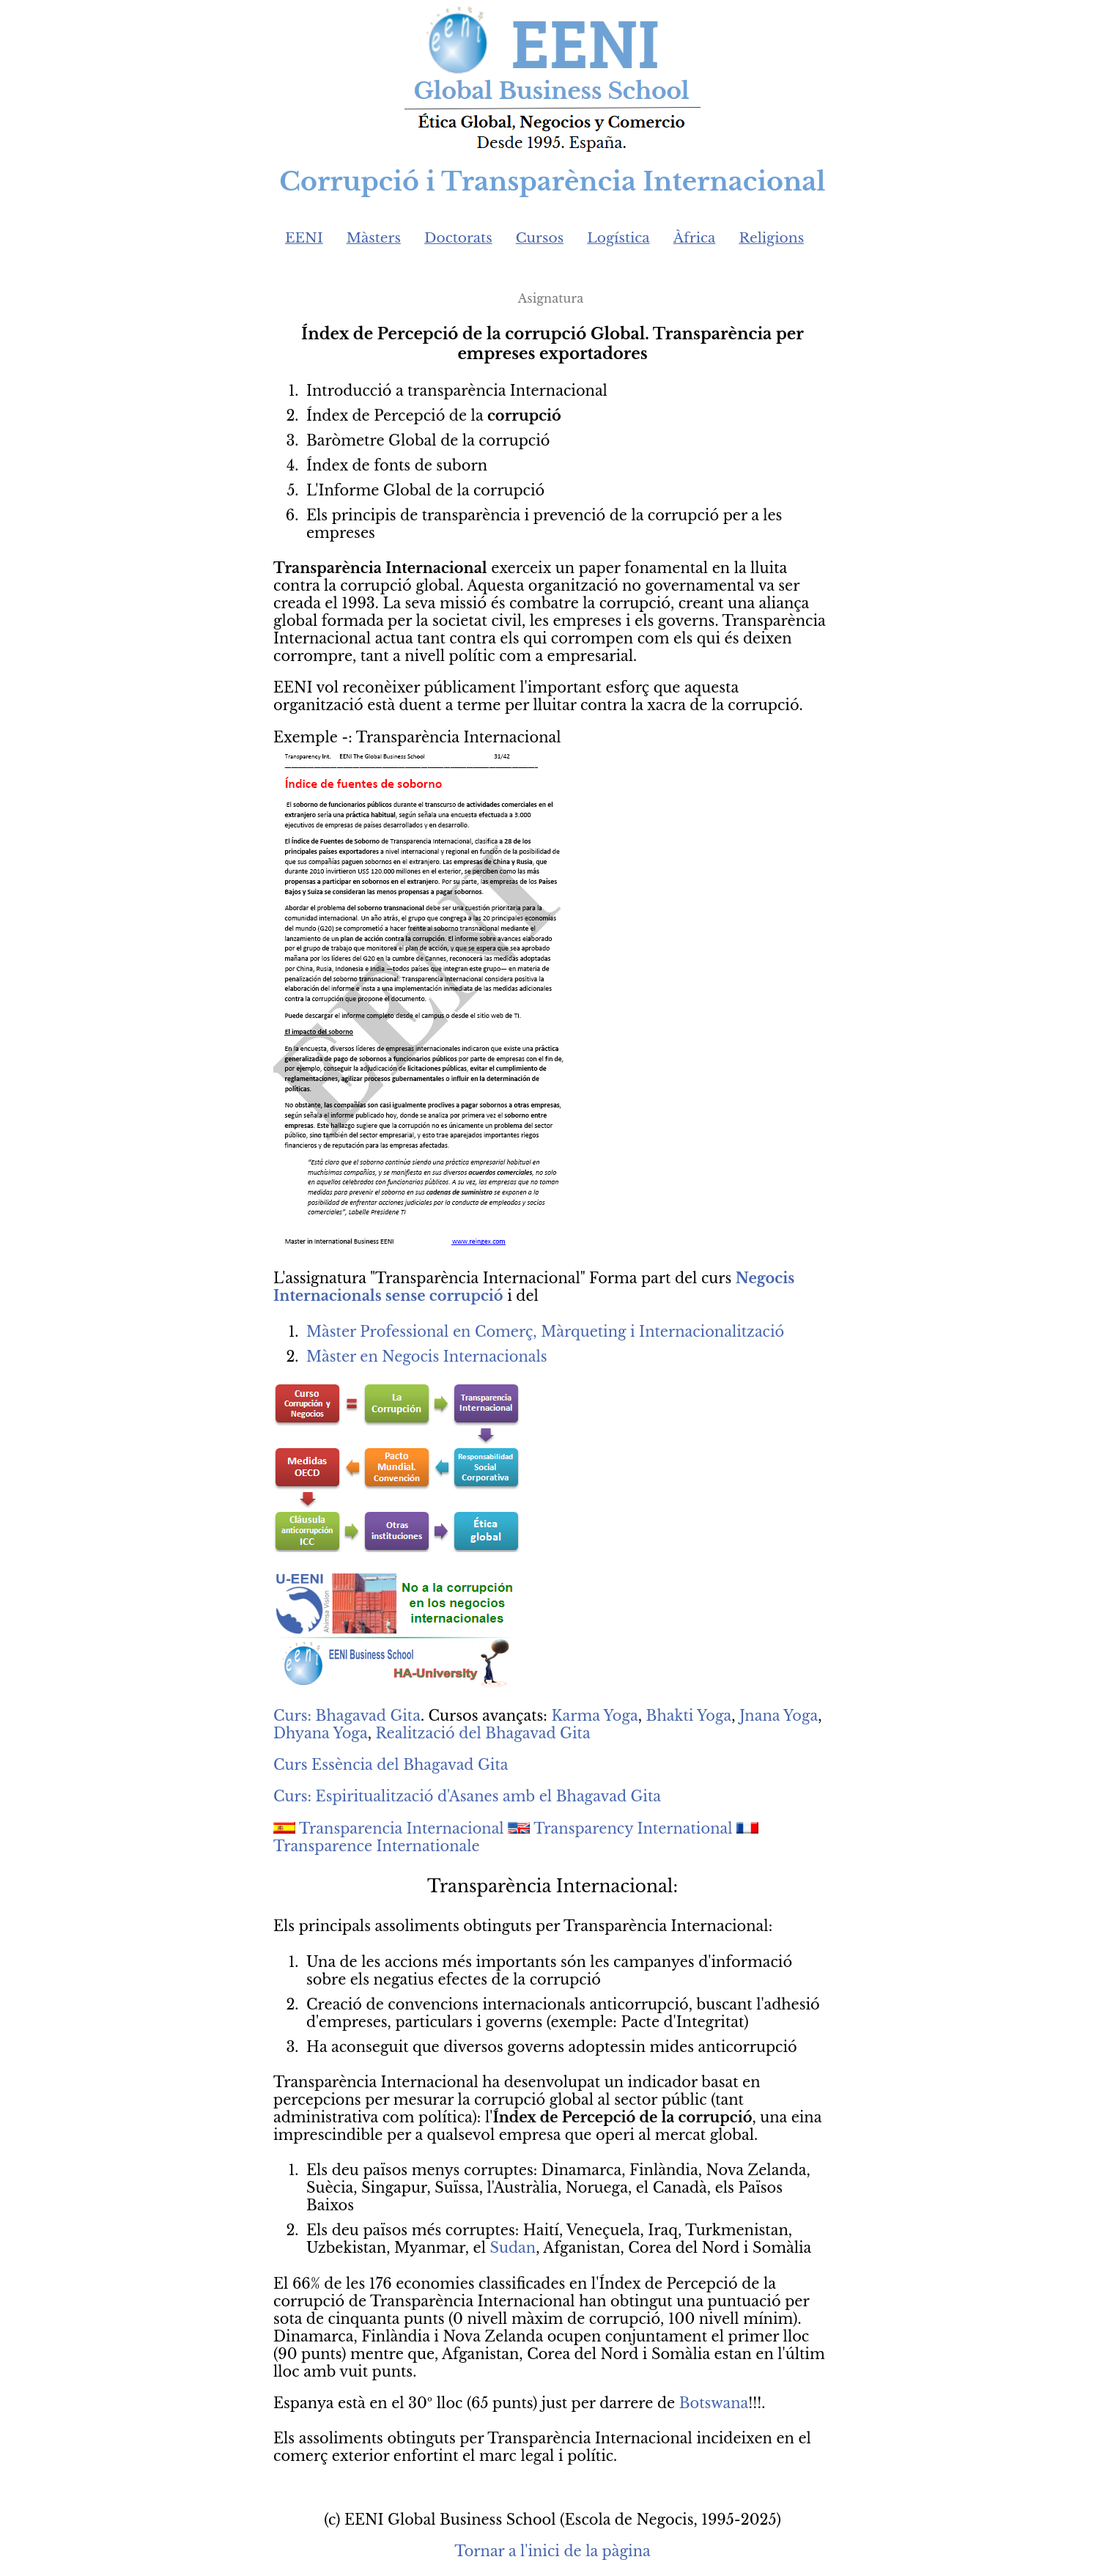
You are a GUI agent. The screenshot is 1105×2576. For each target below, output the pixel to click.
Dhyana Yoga (320, 1733)
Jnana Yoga (778, 1715)
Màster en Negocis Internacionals (426, 1356)
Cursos (540, 237)
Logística (618, 237)
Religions (771, 237)
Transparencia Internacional (401, 1828)
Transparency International (632, 1828)
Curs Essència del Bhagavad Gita (390, 1765)
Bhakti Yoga (689, 1715)
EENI (304, 237)
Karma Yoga (594, 1715)
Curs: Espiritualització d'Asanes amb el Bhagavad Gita (467, 1796)
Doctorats (458, 237)
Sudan (513, 2247)
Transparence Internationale (376, 1846)
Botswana (714, 2403)
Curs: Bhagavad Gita (347, 1715)
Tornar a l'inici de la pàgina (552, 2551)
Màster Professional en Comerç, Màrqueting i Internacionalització (545, 1331)
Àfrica (694, 237)
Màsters (374, 237)
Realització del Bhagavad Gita (482, 1733)
